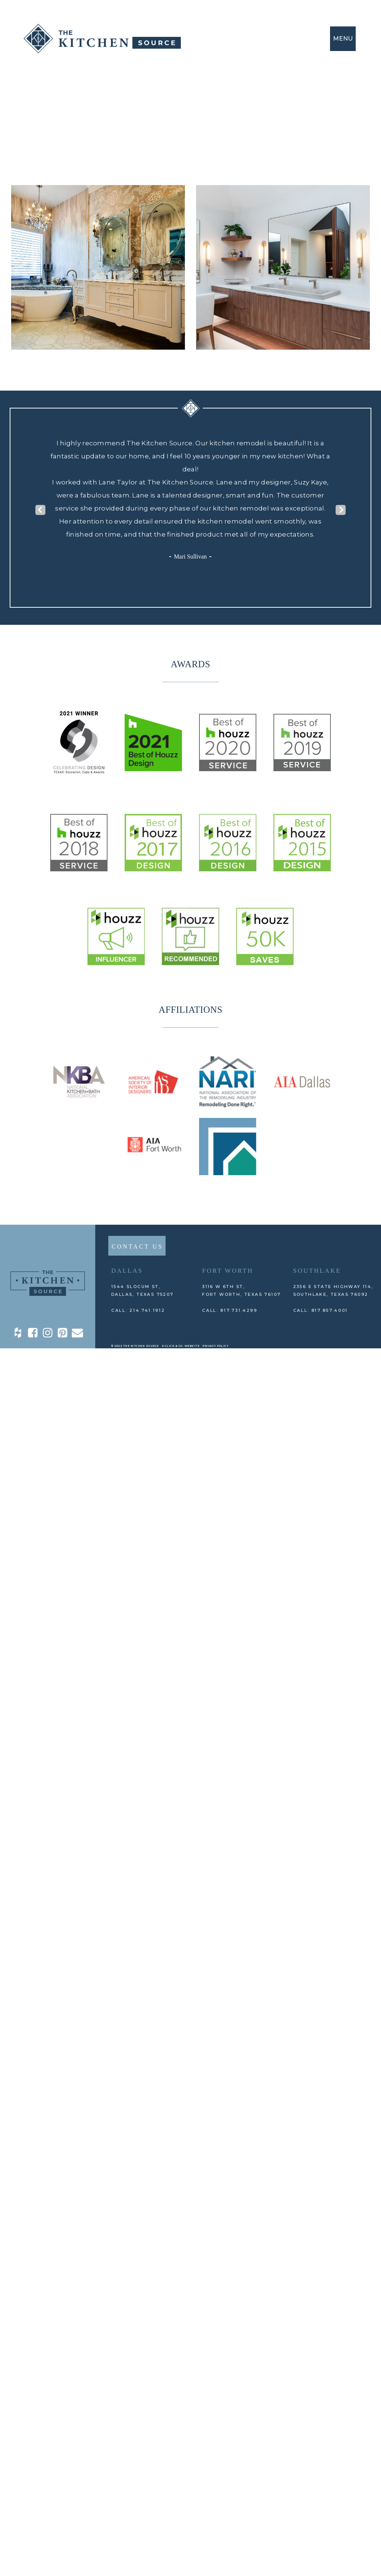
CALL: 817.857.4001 (320, 1310)
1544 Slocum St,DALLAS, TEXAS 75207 (142, 1290)
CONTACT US (137, 1246)
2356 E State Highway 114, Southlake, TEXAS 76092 (333, 1290)
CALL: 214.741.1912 (138, 1310)
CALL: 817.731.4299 (229, 1310)
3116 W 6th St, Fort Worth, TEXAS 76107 (241, 1290)
